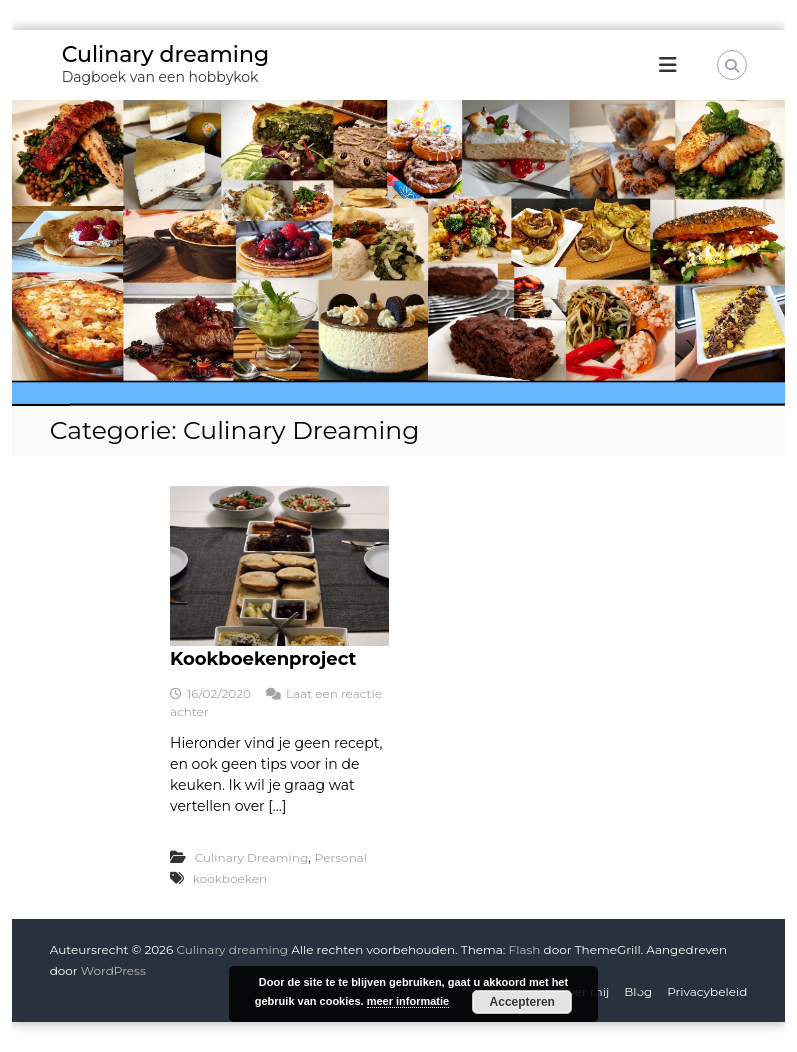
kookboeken (230, 878)
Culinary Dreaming (251, 857)
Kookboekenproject (263, 659)
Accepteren (522, 1002)
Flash (525, 949)
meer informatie (408, 1001)
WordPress (113, 970)
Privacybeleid (707, 991)
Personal (341, 857)
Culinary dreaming (165, 54)
